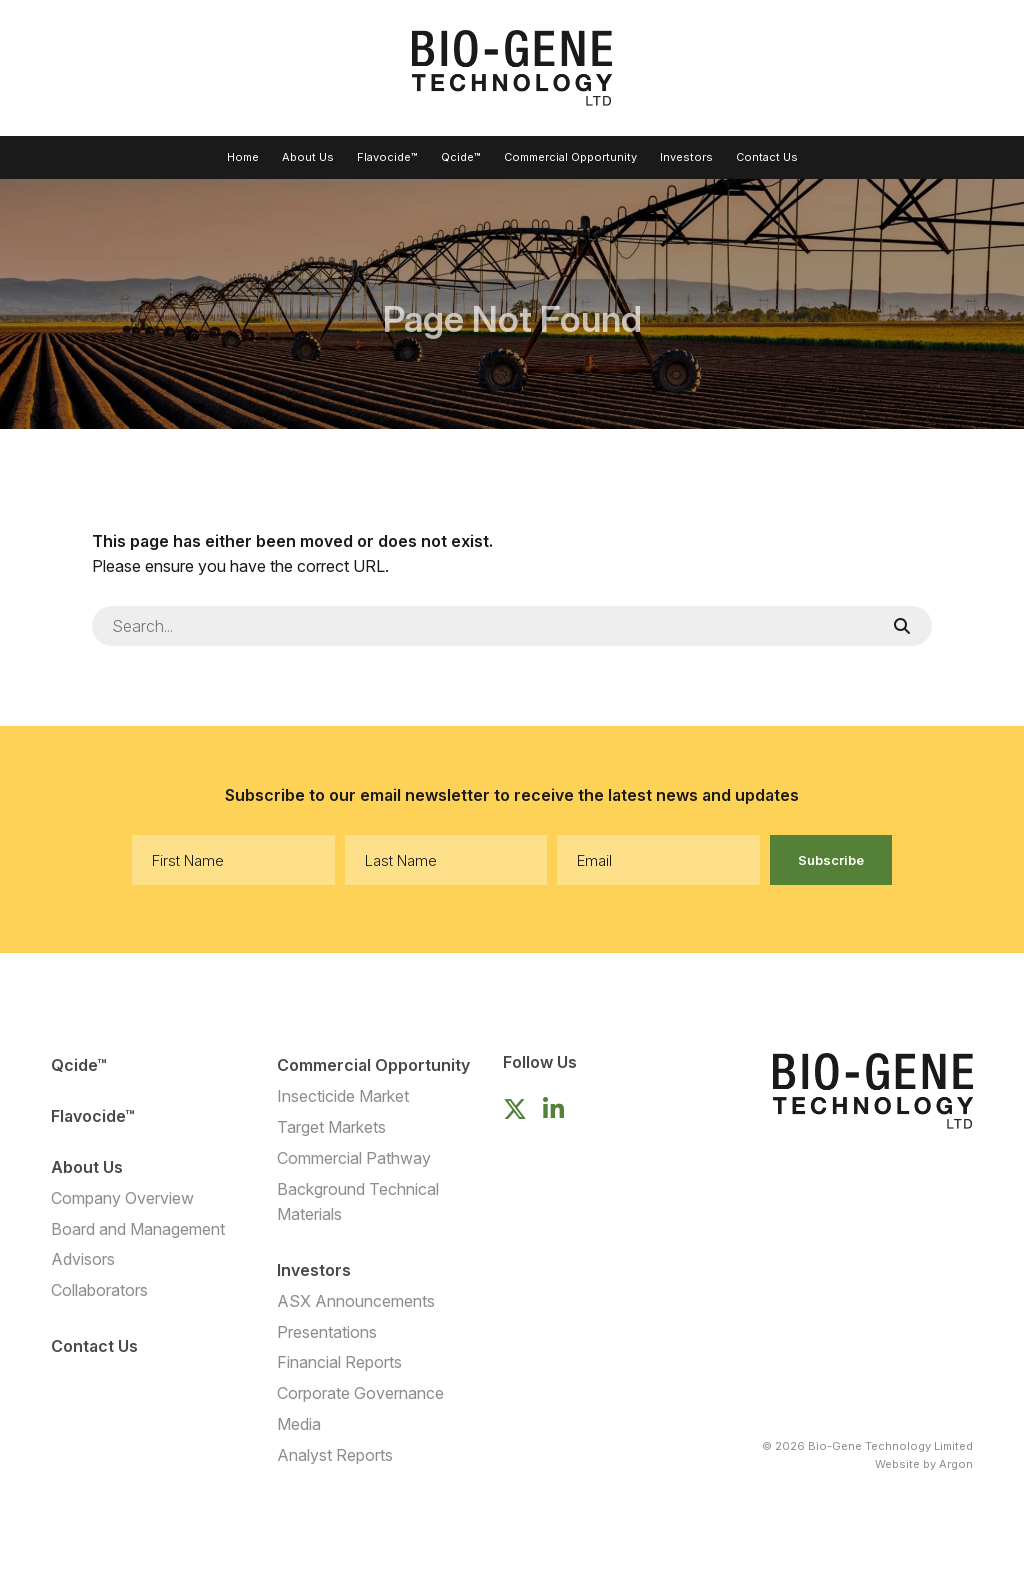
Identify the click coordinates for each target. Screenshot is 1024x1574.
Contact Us (767, 157)
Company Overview (122, 1198)
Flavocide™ (387, 157)
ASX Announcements (356, 1301)
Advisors (83, 1259)
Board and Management (138, 1229)
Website (897, 1464)
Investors (686, 157)
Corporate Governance (360, 1393)
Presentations (327, 1332)
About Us (308, 157)
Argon (956, 1464)
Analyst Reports (335, 1455)
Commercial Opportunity (570, 157)
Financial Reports (339, 1362)
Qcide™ (461, 157)
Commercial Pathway (354, 1158)
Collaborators (99, 1290)
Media (299, 1424)
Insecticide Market (343, 1096)
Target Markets (331, 1127)
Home (243, 157)
